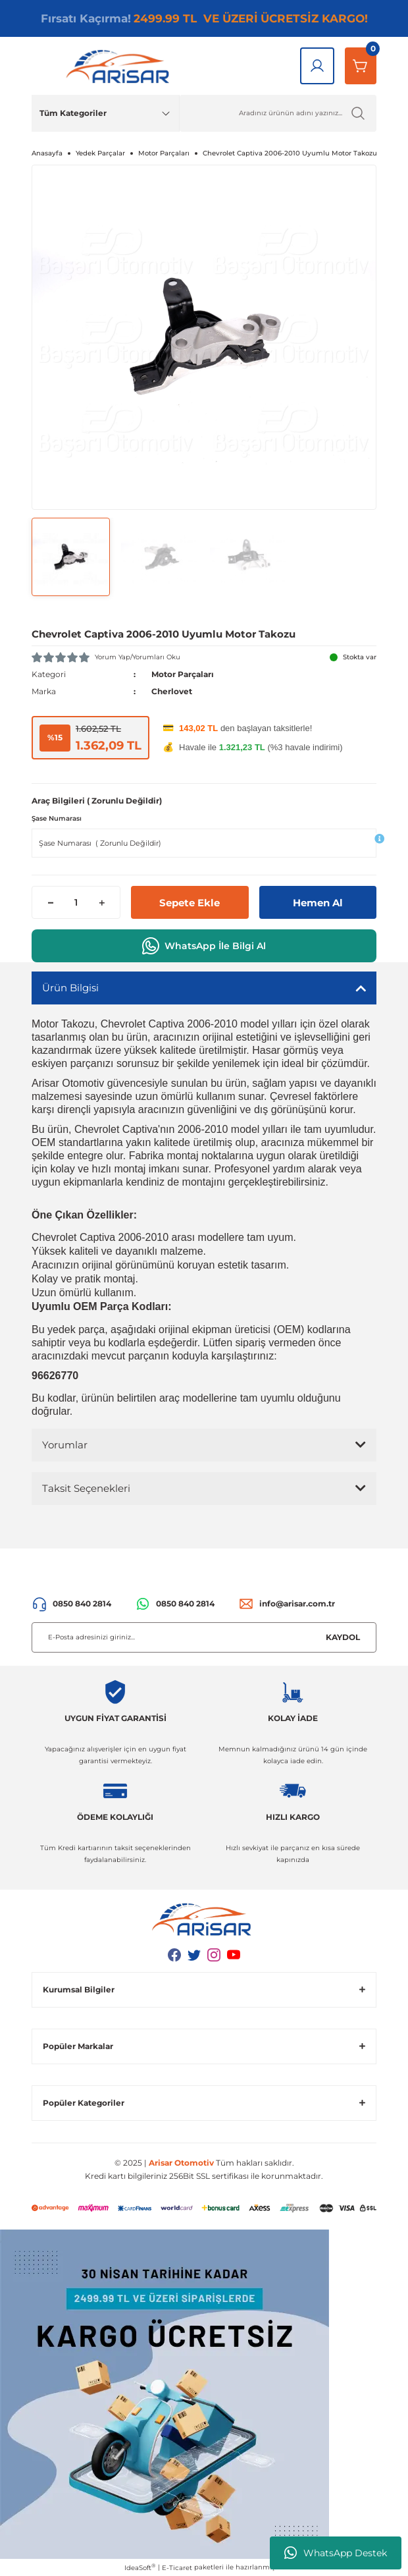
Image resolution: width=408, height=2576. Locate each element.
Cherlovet (171, 691)
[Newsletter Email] (204, 1637)
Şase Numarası (57, 818)
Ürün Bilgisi (70, 987)
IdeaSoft (139, 2567)
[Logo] (120, 66)
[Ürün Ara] (278, 113)
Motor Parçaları (182, 674)
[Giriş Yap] (317, 66)
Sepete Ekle (189, 902)
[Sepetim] (360, 65)
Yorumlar (65, 1445)
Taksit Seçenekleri (86, 1488)
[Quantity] (76, 902)
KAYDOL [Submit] (343, 1637)
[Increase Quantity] (102, 902)
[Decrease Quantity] (50, 902)
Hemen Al (318, 902)
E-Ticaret (177, 2567)
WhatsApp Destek (335, 2553)
